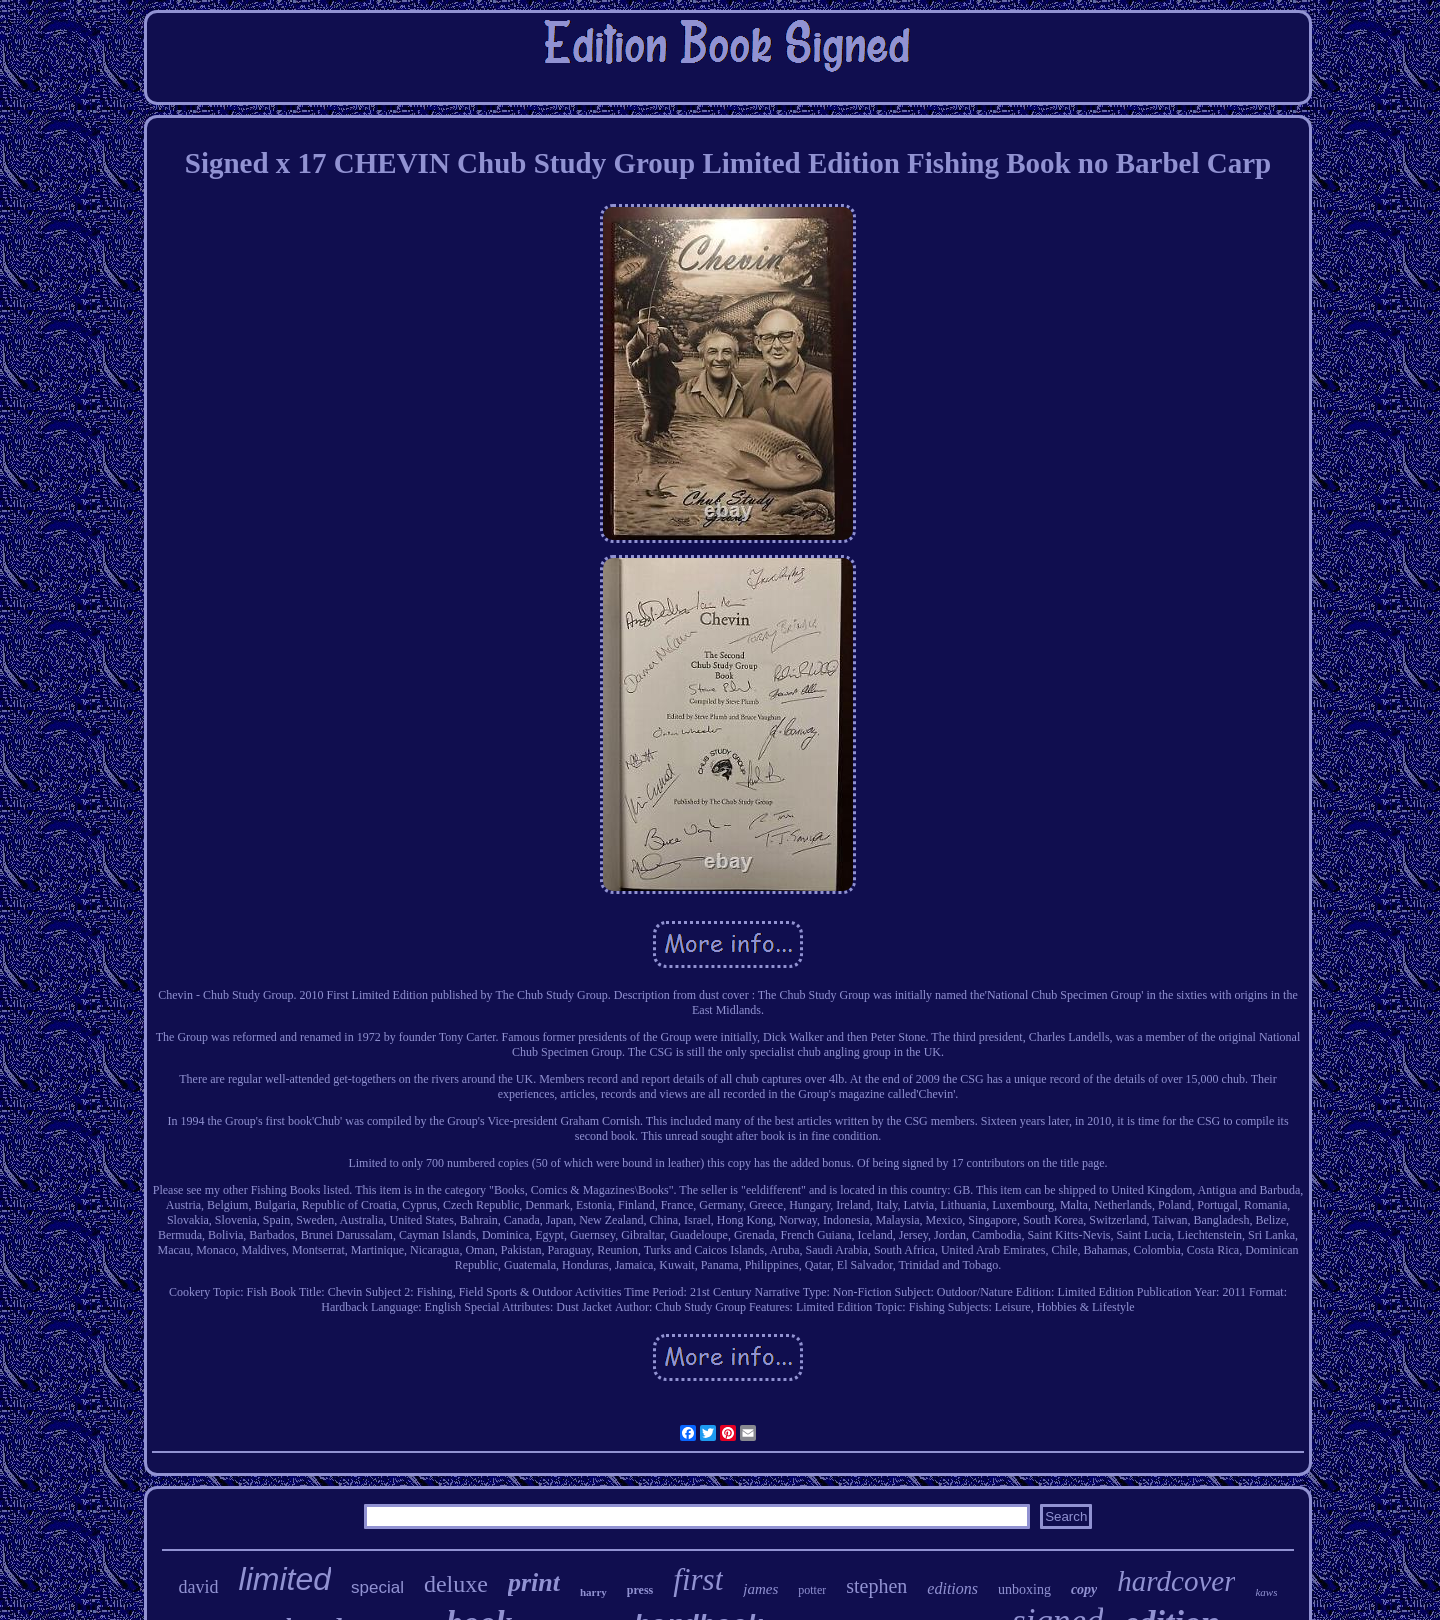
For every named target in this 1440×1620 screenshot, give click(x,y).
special (377, 1587)
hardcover (1176, 1581)
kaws (1266, 1592)
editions (952, 1588)
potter (812, 1590)
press (640, 1590)
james (760, 1589)
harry (593, 1592)
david (199, 1587)
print (534, 1582)
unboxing (1024, 1589)
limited (285, 1579)
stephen (876, 1586)
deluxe (456, 1584)
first (698, 1579)
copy (1084, 1589)
